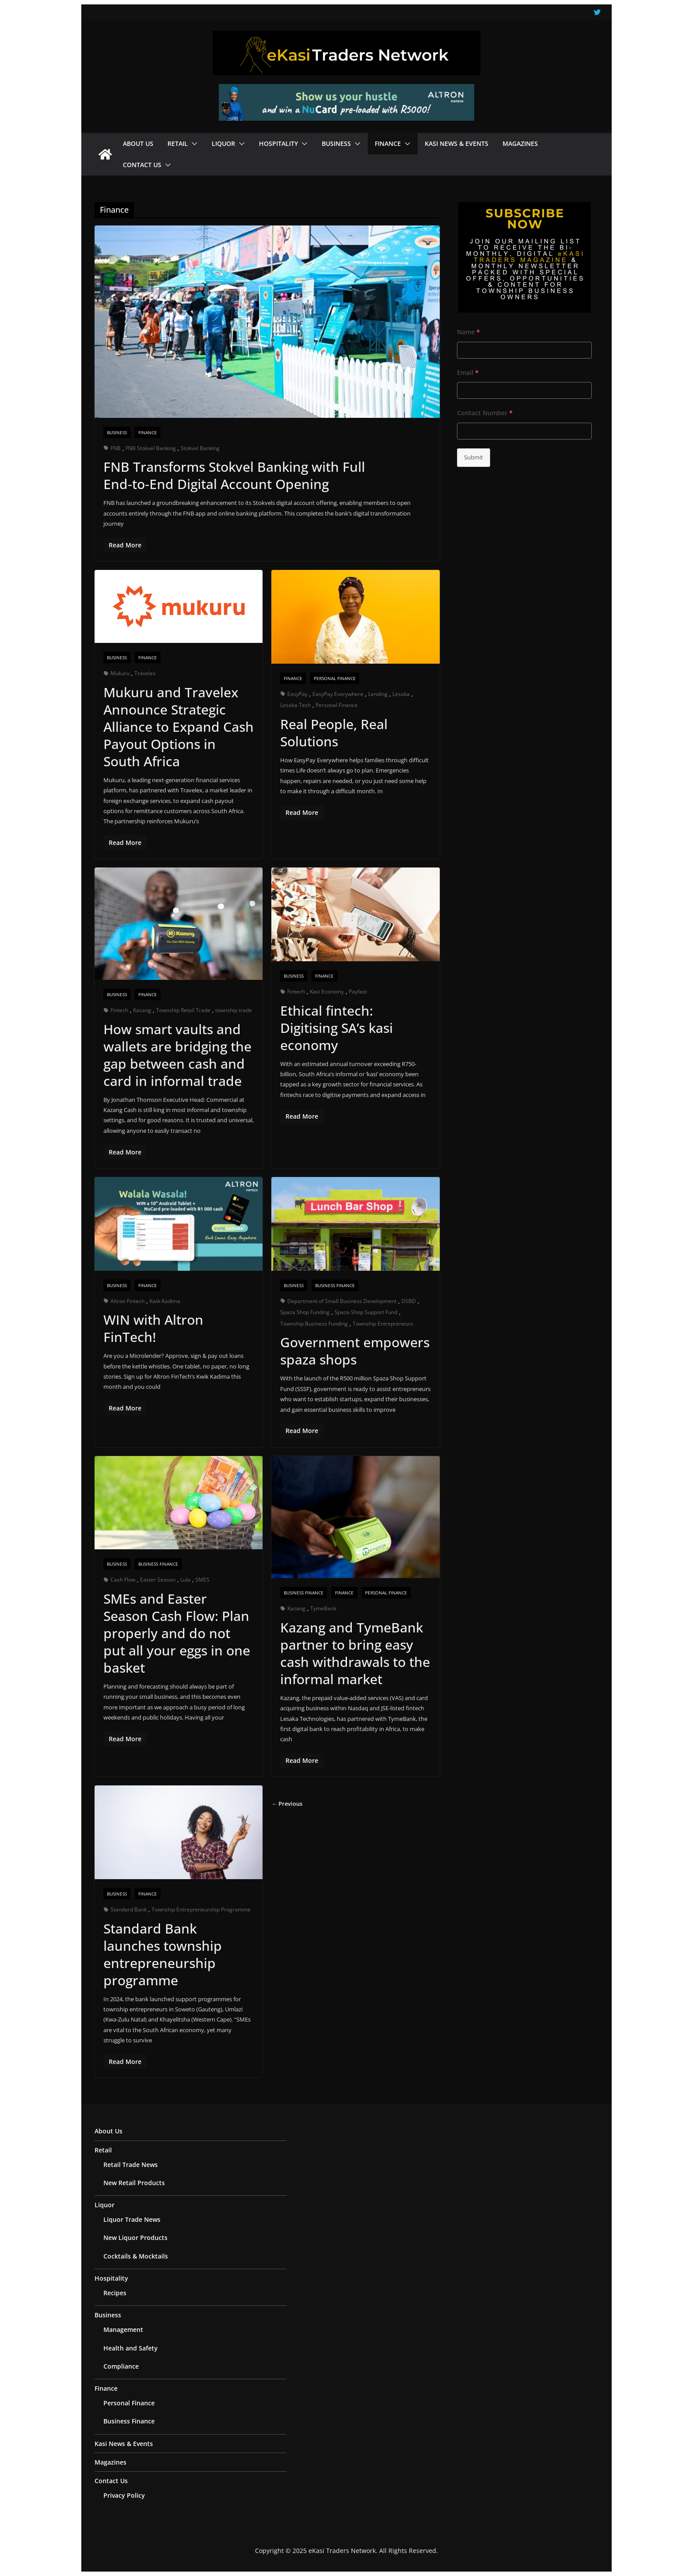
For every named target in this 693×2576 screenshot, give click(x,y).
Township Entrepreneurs (383, 1323)
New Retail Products (134, 2183)
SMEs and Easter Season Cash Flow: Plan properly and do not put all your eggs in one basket (176, 1633)
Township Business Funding (314, 1323)
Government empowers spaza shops (355, 1350)
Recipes (114, 2293)
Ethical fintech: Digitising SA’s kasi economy (336, 1027)
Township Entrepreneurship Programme (201, 1909)
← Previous (286, 1804)
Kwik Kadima (164, 1301)
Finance (388, 143)
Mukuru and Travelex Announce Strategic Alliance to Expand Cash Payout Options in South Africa (178, 726)
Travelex (145, 673)
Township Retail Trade (183, 1010)
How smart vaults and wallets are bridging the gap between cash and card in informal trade (177, 1055)
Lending (378, 694)
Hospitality (278, 143)
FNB (115, 448)
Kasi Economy (327, 991)
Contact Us (142, 165)
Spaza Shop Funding (305, 1312)
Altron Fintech (127, 1301)
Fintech (119, 1010)
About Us (138, 143)
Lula (185, 1579)
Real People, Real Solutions (334, 732)
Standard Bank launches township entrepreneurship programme (162, 1954)
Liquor (223, 143)
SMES (202, 1579)
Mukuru (119, 673)
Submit (473, 457)
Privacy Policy (124, 2495)
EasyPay (297, 694)
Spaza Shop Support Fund (366, 1312)
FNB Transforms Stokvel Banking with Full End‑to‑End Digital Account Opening (234, 475)
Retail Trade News (130, 2164)
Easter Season (157, 1579)
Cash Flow (122, 1579)
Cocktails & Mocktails (135, 2256)
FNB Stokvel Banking (151, 448)
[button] (193, 144)
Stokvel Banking (200, 448)
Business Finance (335, 1285)
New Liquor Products (135, 2237)
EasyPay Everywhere (337, 694)
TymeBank (323, 1608)
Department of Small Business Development (341, 1301)
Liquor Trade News (131, 2219)
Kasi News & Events (456, 143)
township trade (233, 1010)
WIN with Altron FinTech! (153, 1328)
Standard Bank (128, 1909)
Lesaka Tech (295, 705)
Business (336, 143)
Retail (178, 143)
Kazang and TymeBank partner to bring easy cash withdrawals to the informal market (355, 1653)
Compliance (121, 2366)
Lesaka (401, 694)
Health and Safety (130, 2348)
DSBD (408, 1301)
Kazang (142, 1010)
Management (123, 2329)
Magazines (520, 143)
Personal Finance (335, 678)
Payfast (358, 991)
